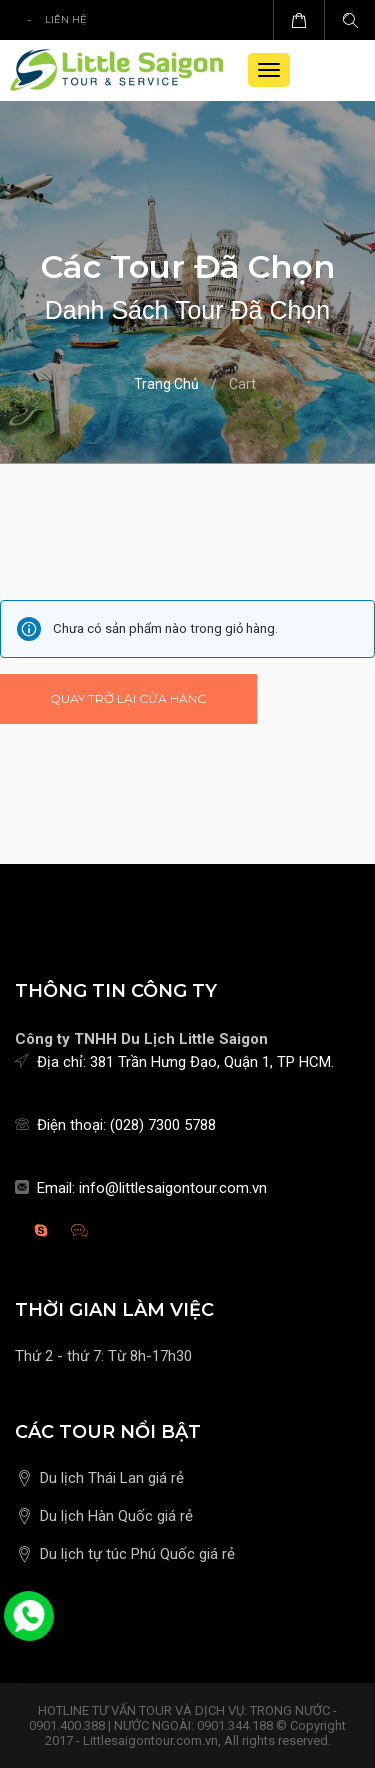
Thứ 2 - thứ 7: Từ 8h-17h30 (103, 1356)
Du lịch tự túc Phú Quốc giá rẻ (137, 1554)
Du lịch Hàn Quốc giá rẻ (116, 1516)
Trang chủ (166, 384)
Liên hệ (66, 19)
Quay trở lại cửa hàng (128, 698)
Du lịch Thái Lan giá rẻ (112, 1478)
